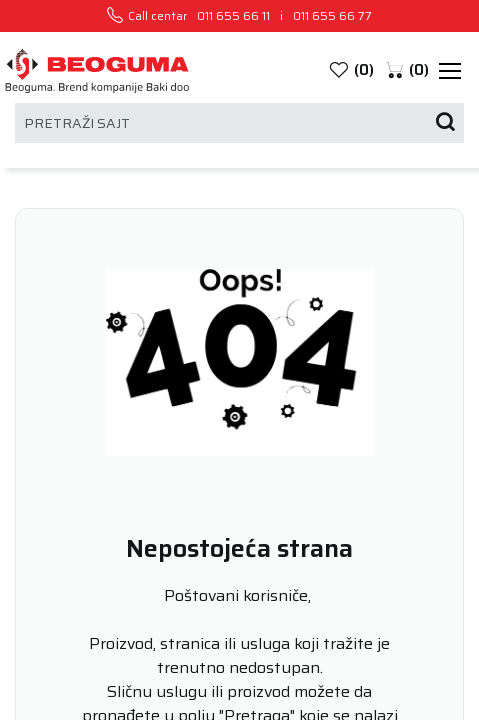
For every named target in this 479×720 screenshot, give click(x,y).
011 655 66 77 (332, 16)
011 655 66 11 (233, 16)
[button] (406, 70)
